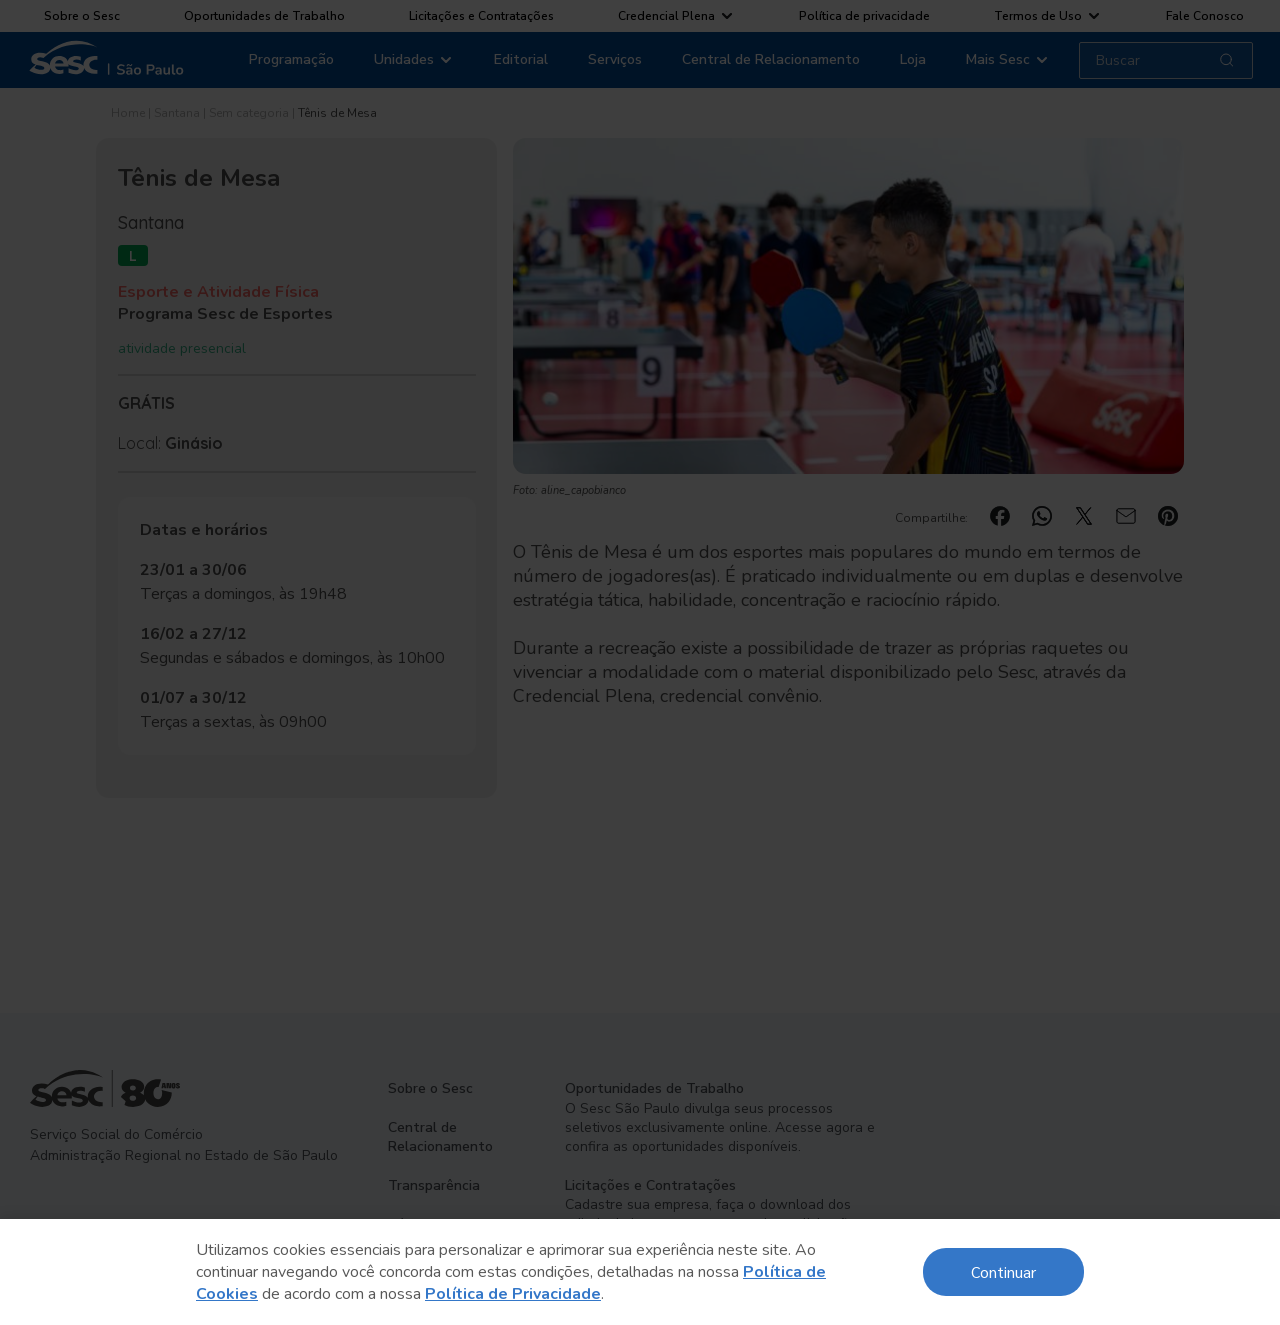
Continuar (1003, 1271)
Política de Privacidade (513, 1294)
